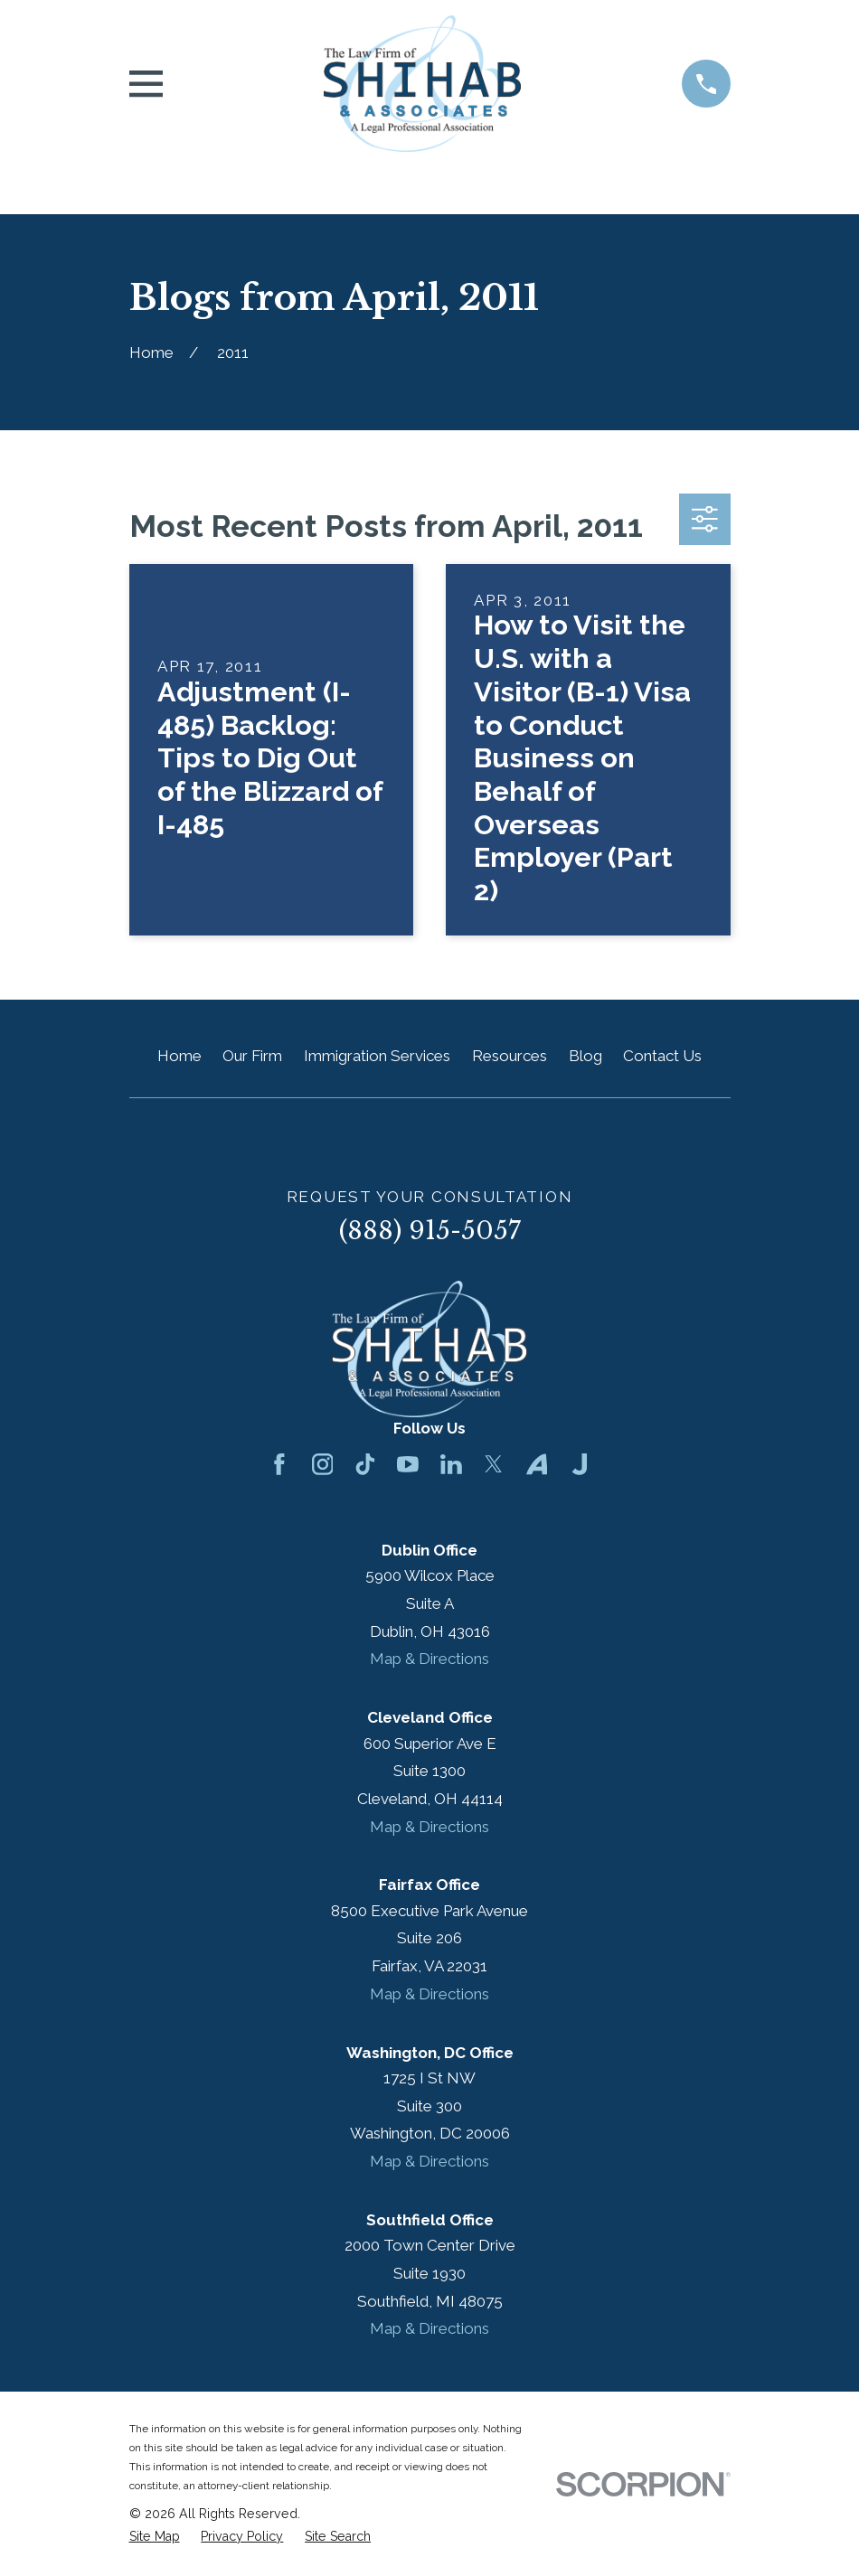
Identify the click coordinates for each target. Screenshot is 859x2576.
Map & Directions (429, 1659)
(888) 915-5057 (430, 1231)
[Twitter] (494, 1464)
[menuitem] (154, 2537)
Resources (509, 1056)
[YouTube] (408, 1464)
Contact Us (662, 1056)
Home (179, 1056)
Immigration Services (377, 1056)
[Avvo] (537, 1464)
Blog (585, 1056)
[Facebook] (279, 1464)
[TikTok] (365, 1464)
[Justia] (579, 1464)
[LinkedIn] (451, 1464)
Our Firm (252, 1056)
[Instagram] (323, 1464)
